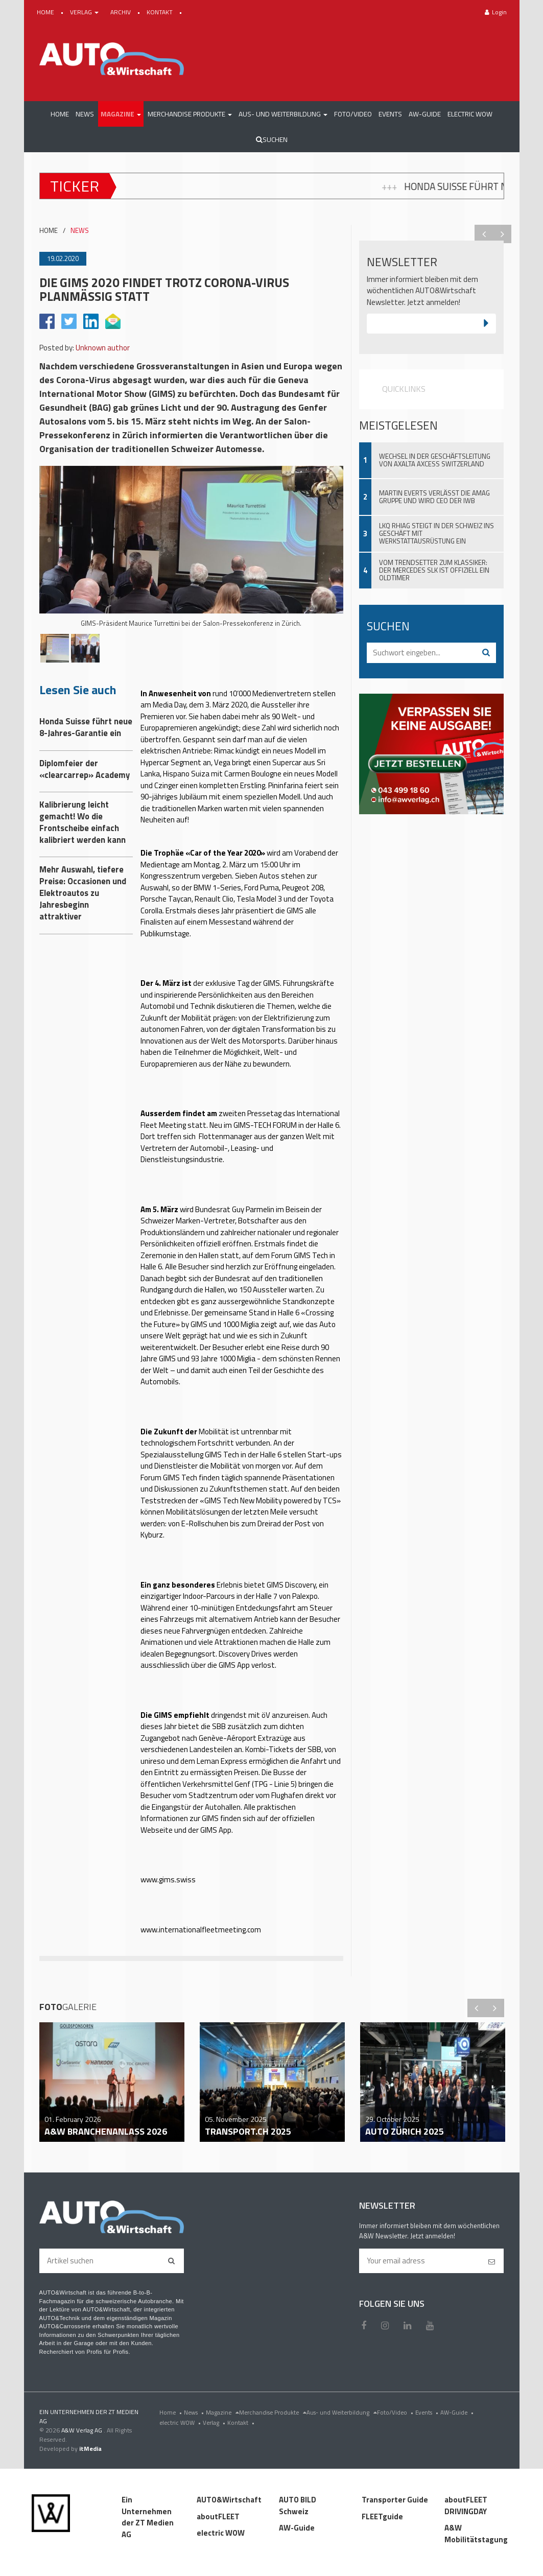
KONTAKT (160, 12)
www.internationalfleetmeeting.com (201, 1929)
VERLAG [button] (85, 12)
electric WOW (181, 2422)
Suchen (272, 139)
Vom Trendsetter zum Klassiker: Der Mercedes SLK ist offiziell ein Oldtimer (434, 570)
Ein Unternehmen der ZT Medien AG (148, 2517)
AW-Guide (458, 2412)
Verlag (215, 2422)
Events (427, 2412)
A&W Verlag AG (82, 2430)
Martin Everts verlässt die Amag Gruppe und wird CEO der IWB (434, 497)
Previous (484, 234)
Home (171, 2412)
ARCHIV (121, 12)
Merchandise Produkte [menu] (272, 2412)
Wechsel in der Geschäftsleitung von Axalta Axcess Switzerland (434, 460)
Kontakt (241, 2422)
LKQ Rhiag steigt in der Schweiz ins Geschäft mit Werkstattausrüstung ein (436, 533)
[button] (121, 114)
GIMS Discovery (291, 1585)
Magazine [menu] (222, 2412)
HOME (46, 12)
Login (496, 12)
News (195, 2412)
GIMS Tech (222, 1454)
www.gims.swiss (168, 1879)
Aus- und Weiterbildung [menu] (341, 2412)
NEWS (79, 230)
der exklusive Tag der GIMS (236, 983)
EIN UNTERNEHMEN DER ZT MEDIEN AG (88, 2416)
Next (502, 234)
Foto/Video (396, 2412)
